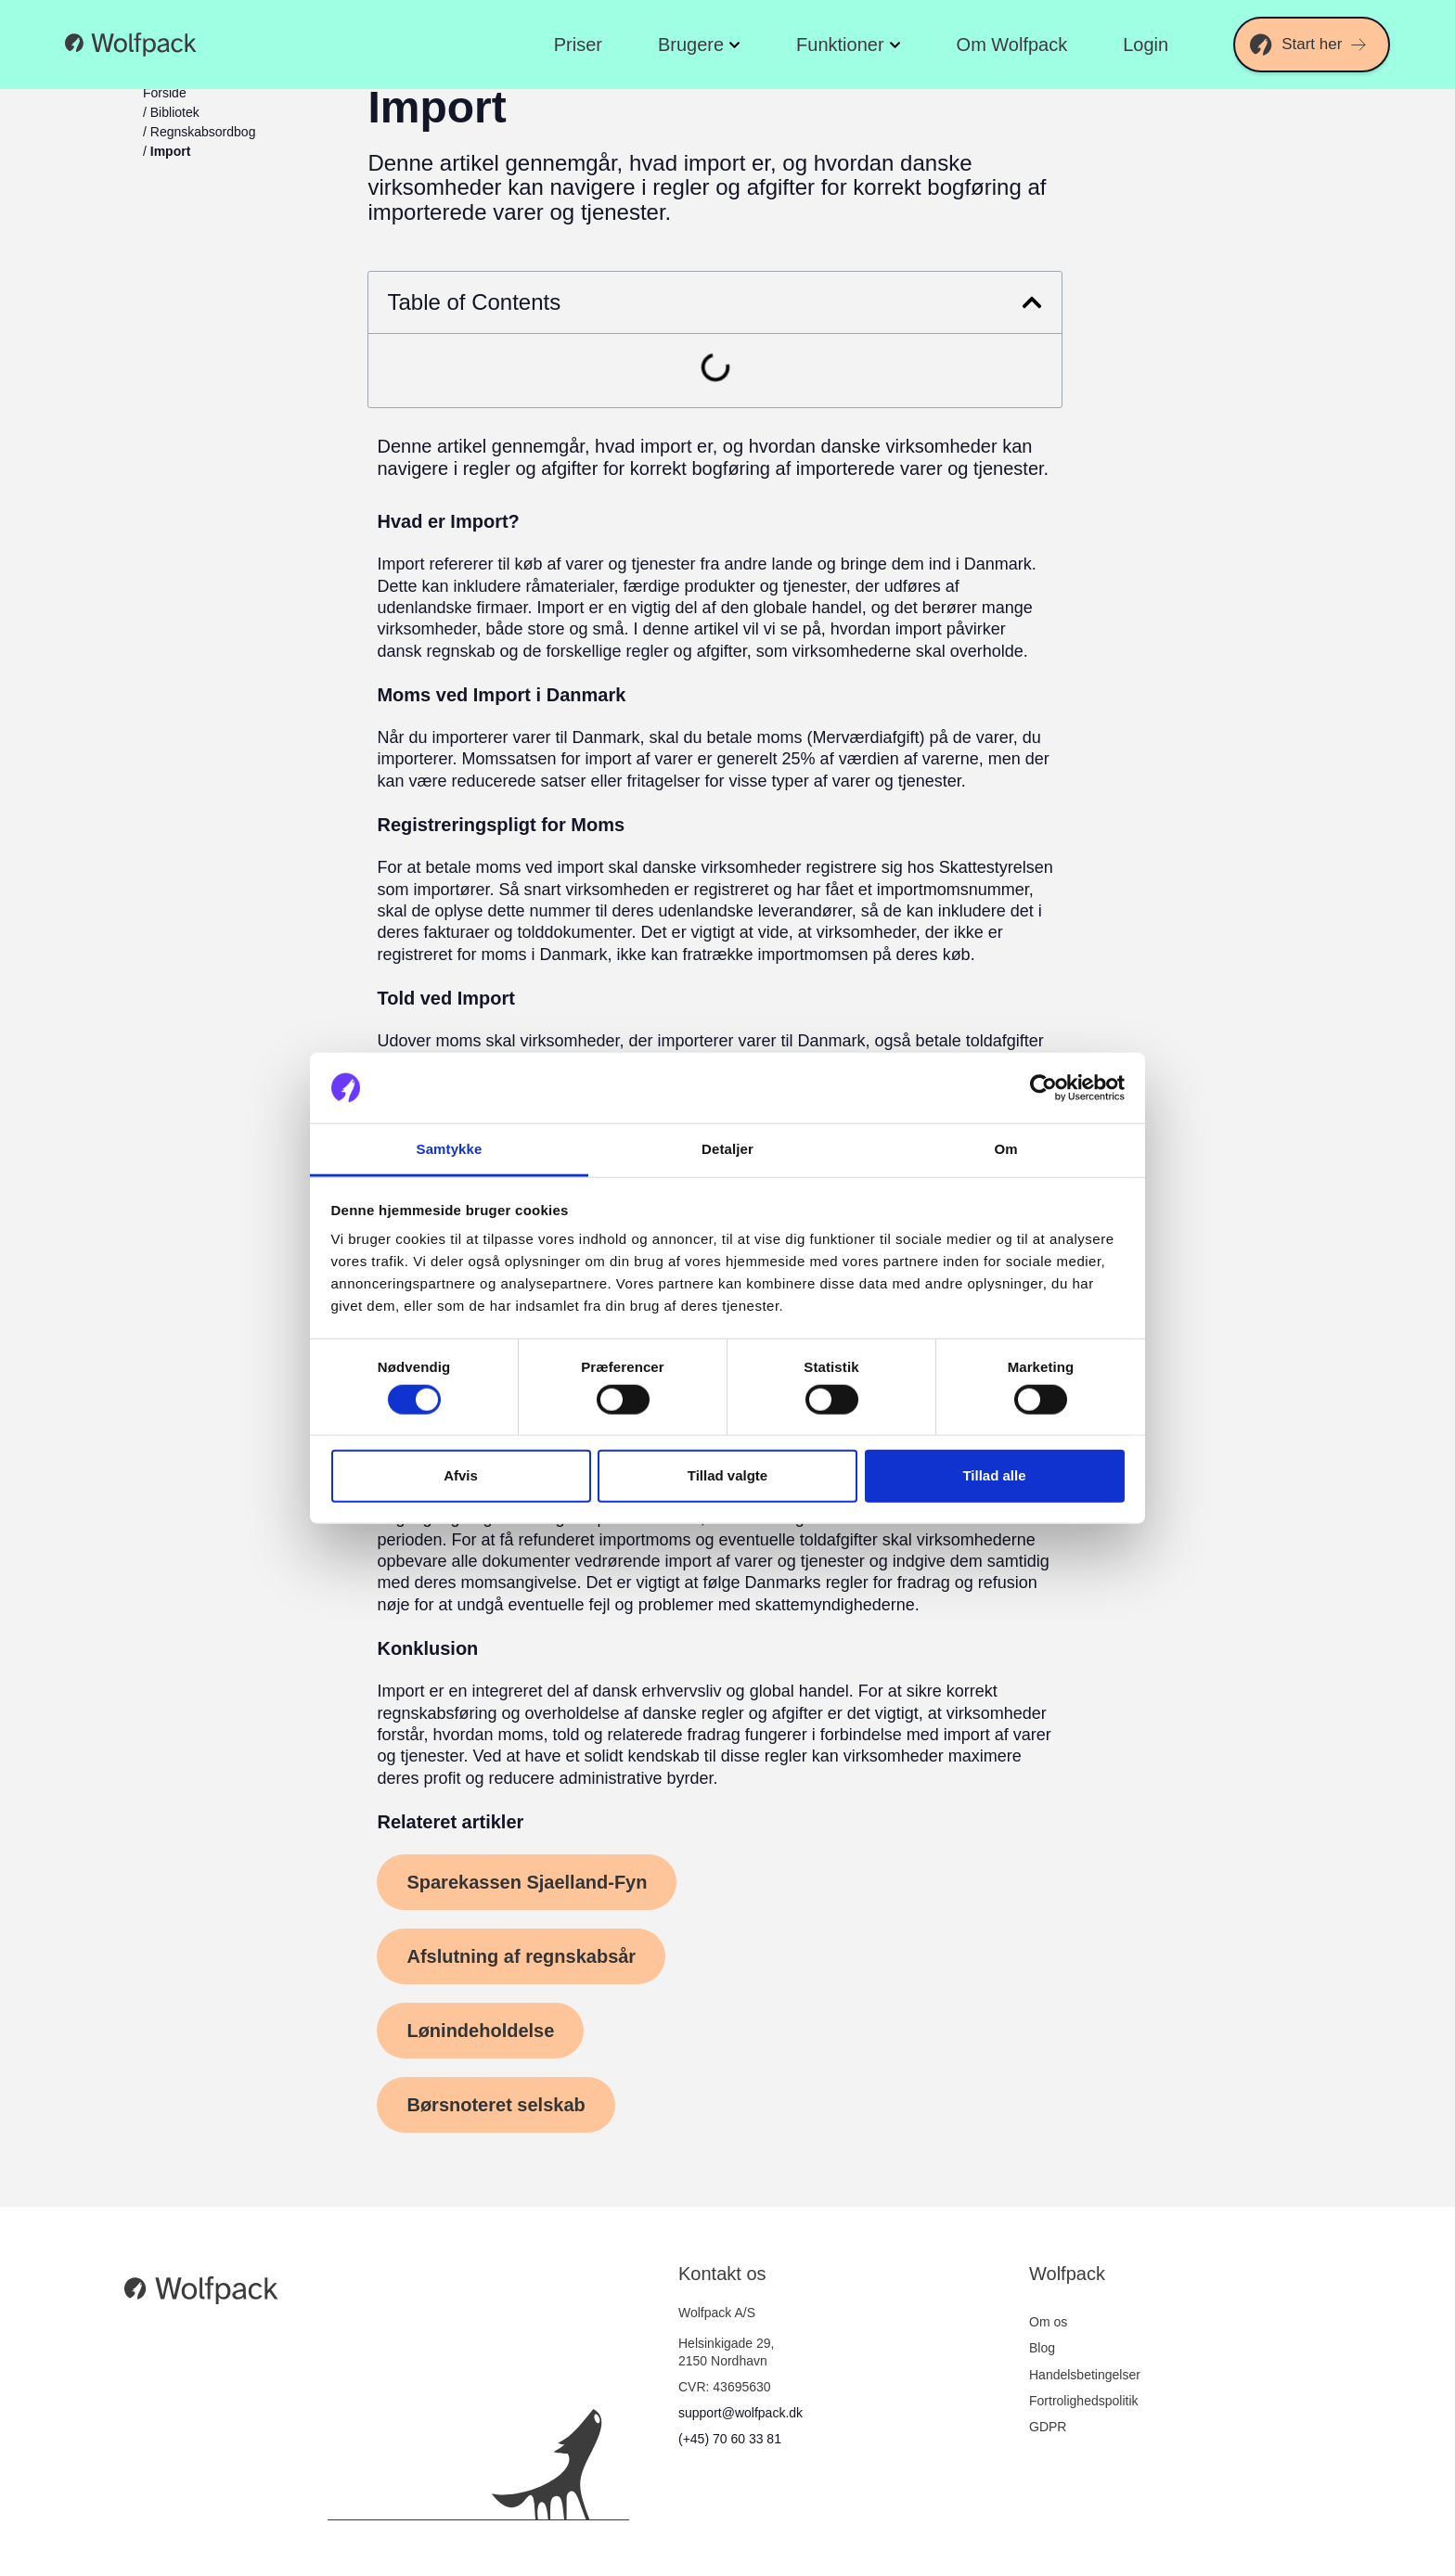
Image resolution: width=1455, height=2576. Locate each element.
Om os (1048, 2321)
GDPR (1047, 2426)
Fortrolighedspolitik (1084, 2400)
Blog (1042, 2347)
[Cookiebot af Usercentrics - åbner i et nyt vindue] (1043, 1088)
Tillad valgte (727, 1475)
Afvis (461, 1475)
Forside (165, 92)
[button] (1032, 302)
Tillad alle (993, 1475)
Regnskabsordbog (203, 131)
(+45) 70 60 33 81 (729, 2438)
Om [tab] (1005, 1149)
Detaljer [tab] (727, 1149)
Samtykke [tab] (450, 1149)
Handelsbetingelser (1084, 2374)
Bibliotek (175, 112)
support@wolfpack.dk (740, 2412)
